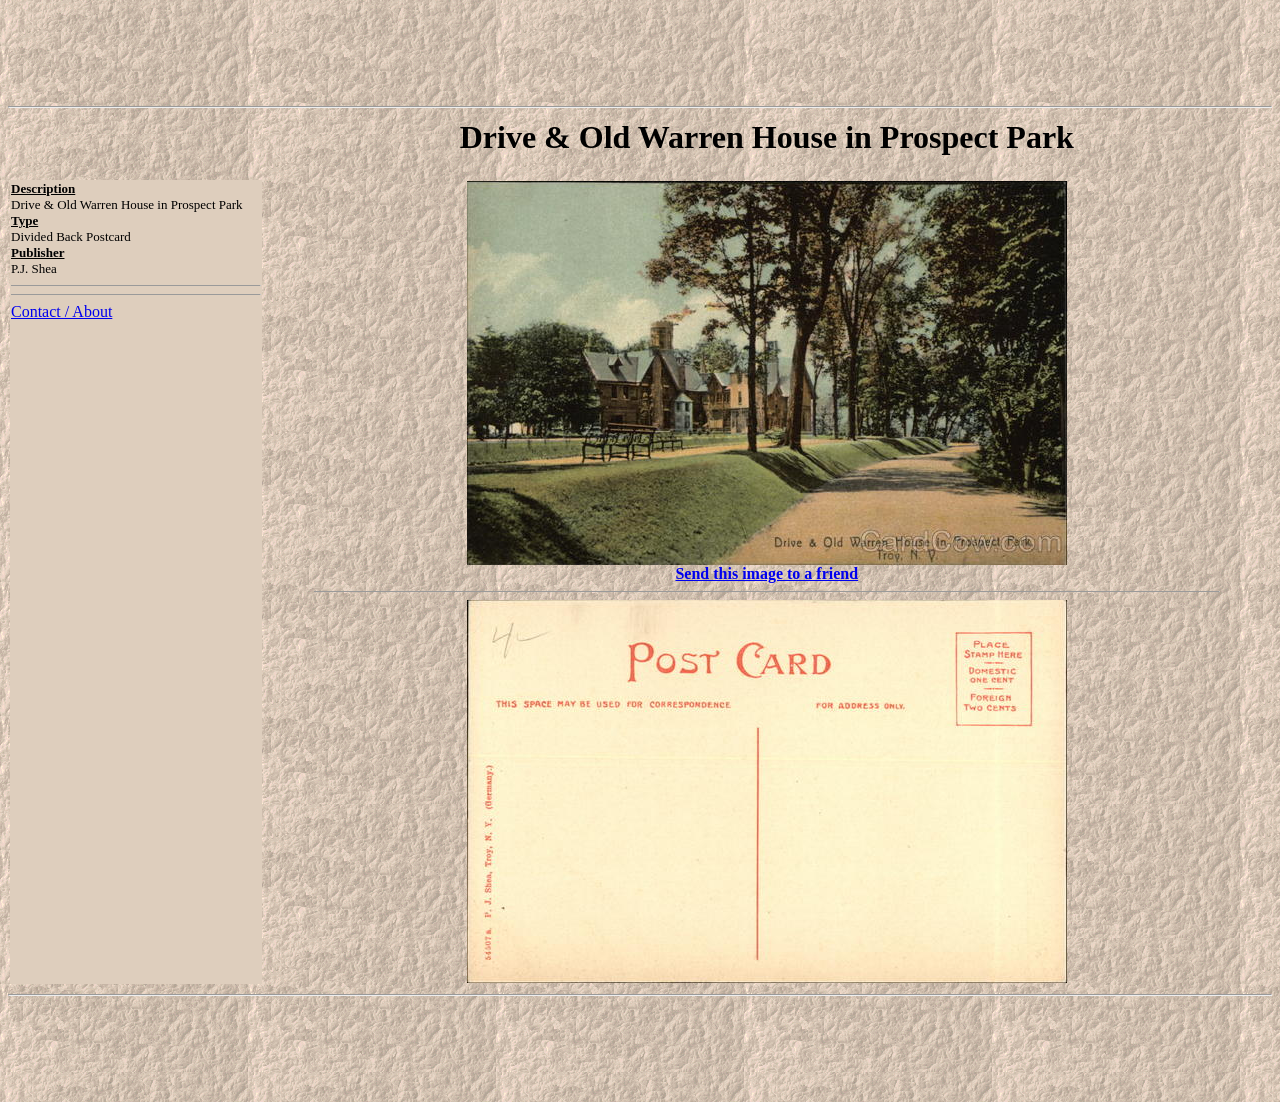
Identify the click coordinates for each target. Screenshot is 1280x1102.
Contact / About (61, 311)
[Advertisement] (640, 53)
